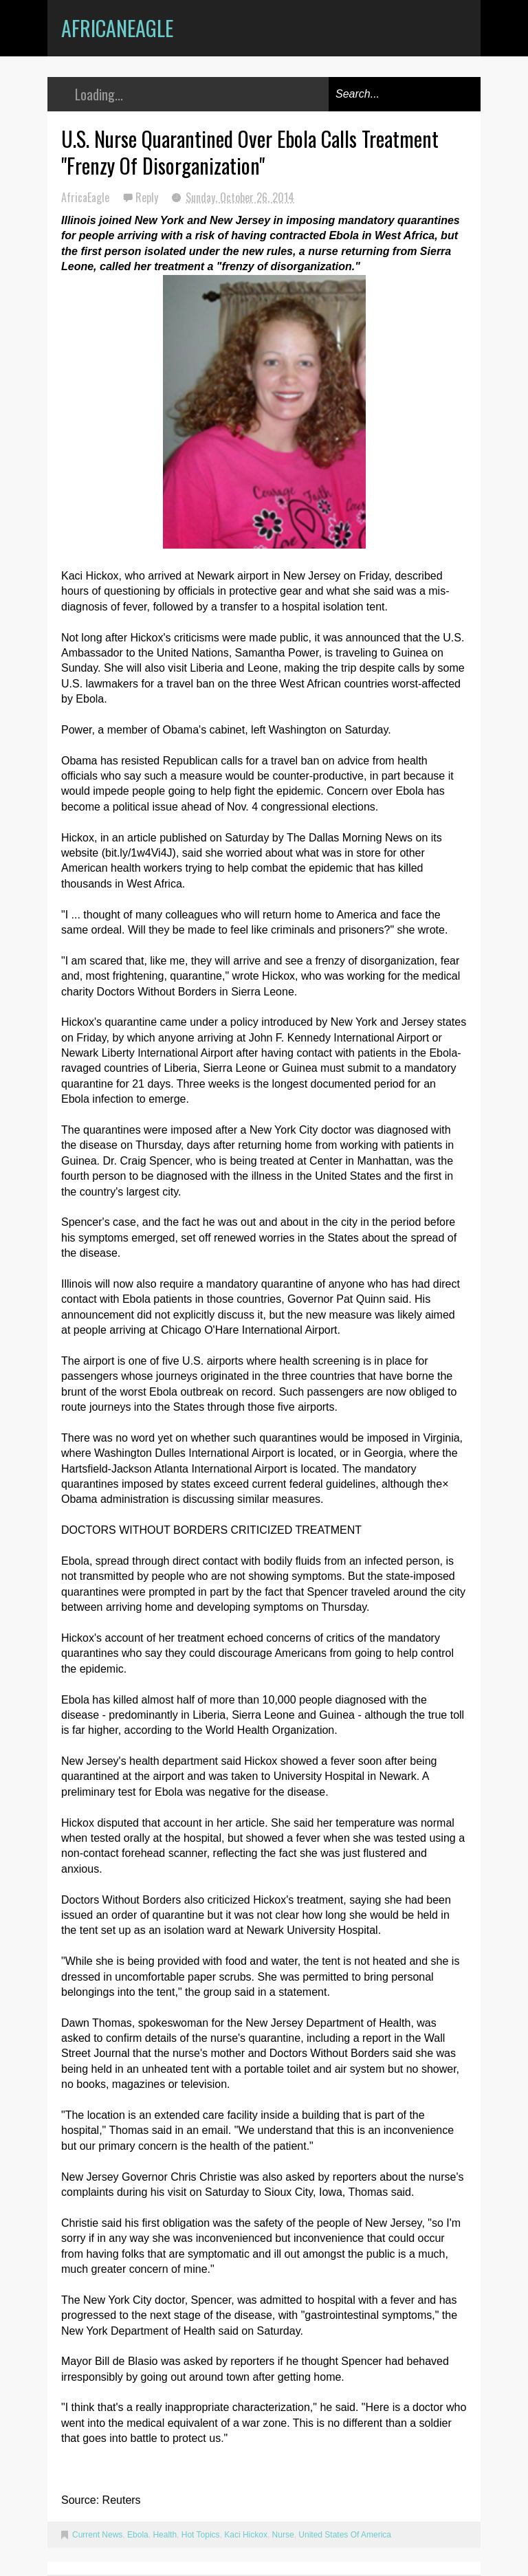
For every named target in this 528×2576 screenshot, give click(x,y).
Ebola (137, 2535)
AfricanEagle (117, 27)
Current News (97, 2535)
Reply (148, 197)
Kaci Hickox (245, 2535)
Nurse (283, 2535)
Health (165, 2535)
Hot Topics (201, 2535)
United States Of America (344, 2535)
